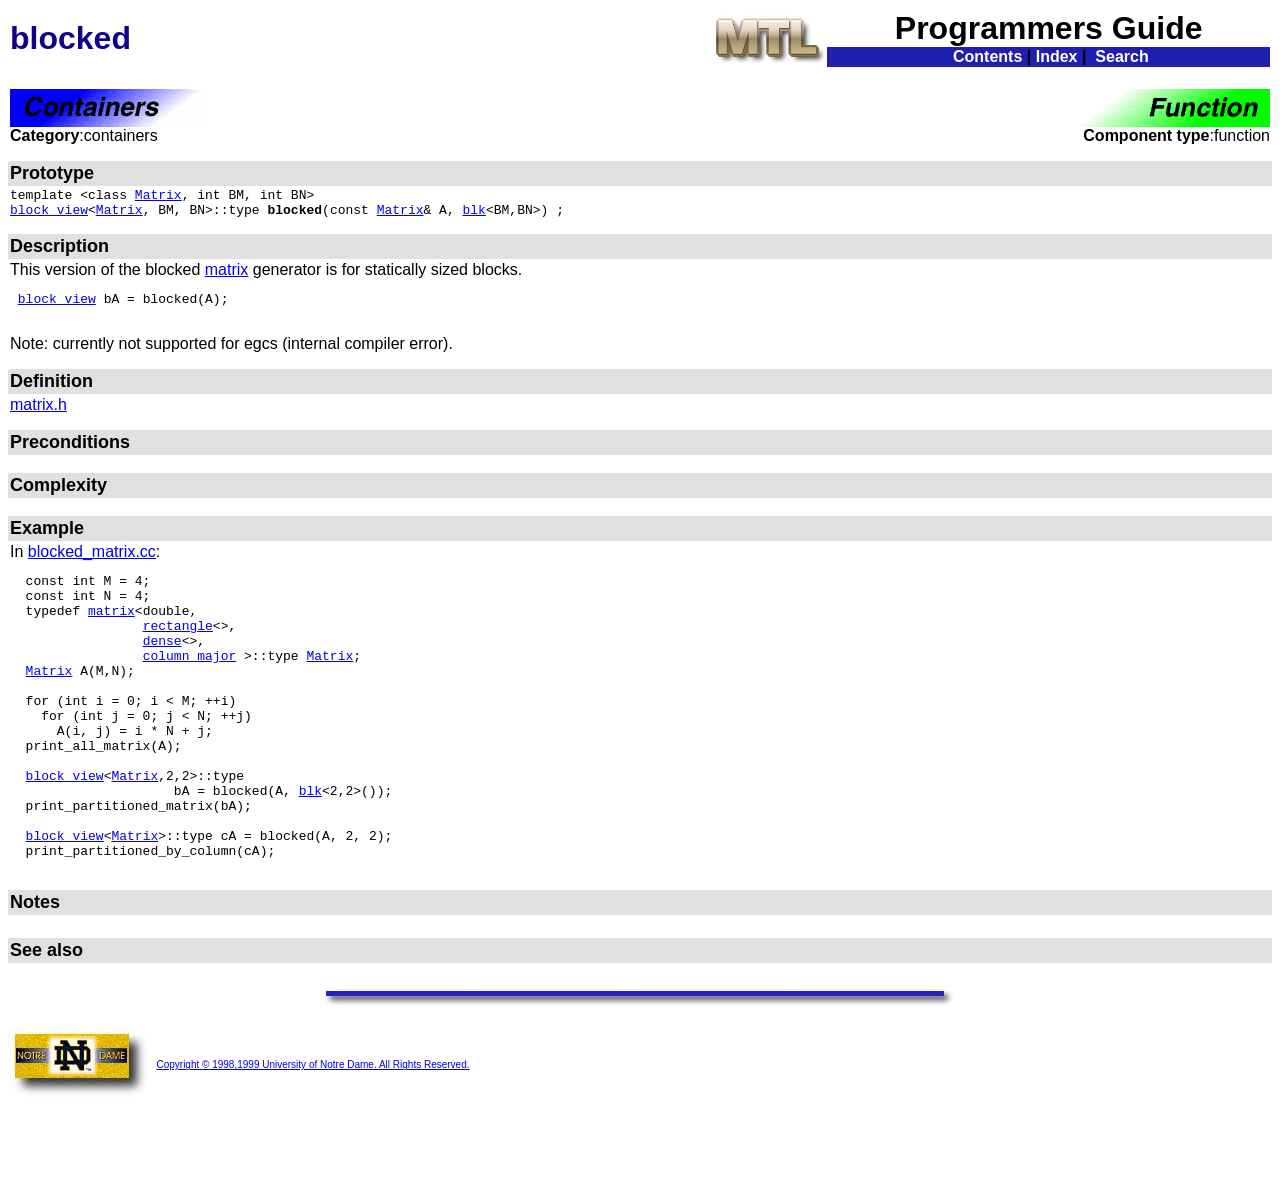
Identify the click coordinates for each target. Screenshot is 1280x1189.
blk (474, 215)
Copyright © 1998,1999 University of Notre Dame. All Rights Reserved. (312, 1136)
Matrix (158, 197)
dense (162, 667)
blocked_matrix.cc (92, 563)
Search (1121, 56)
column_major (190, 685)
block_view (49, 215)
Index (1057, 56)
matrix (227, 275)
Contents (987, 56)
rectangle (178, 649)
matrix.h (38, 416)
